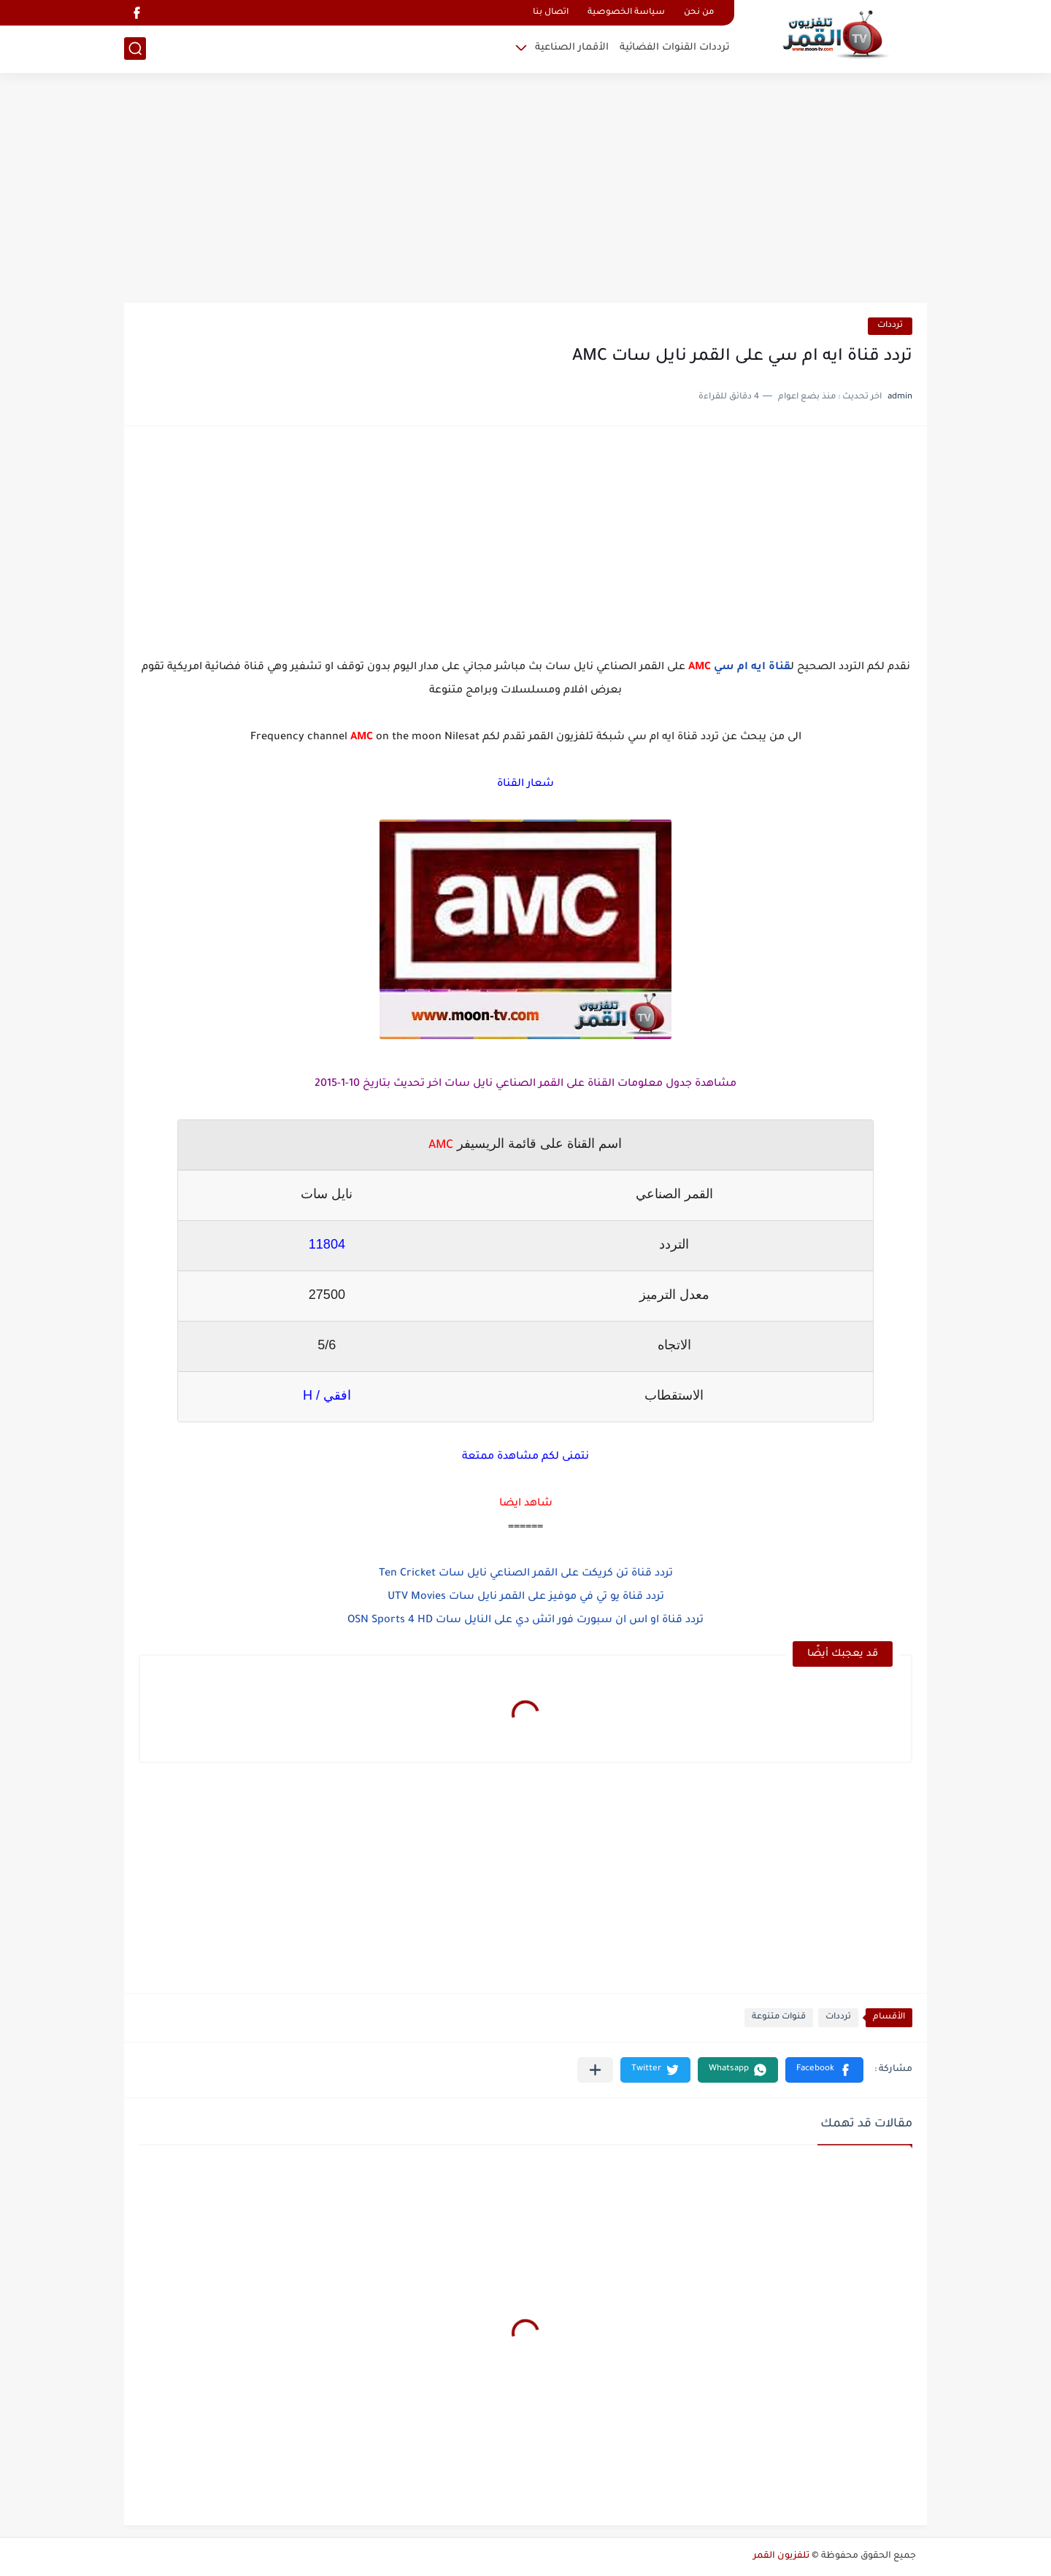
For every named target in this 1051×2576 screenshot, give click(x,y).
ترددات (890, 326)
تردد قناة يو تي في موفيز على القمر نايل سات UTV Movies (526, 1597)
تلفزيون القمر (781, 2556)
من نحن (699, 13)
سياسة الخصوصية (626, 13)
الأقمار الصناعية (572, 47)
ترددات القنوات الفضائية (675, 47)
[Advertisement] (525, 190)
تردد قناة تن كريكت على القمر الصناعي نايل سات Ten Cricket (526, 1574)
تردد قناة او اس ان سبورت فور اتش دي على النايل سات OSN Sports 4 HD (525, 1621)
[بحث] (135, 48)
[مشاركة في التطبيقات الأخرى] (595, 2070)
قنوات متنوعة (779, 2017)
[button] (824, 2070)
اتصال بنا (551, 13)
